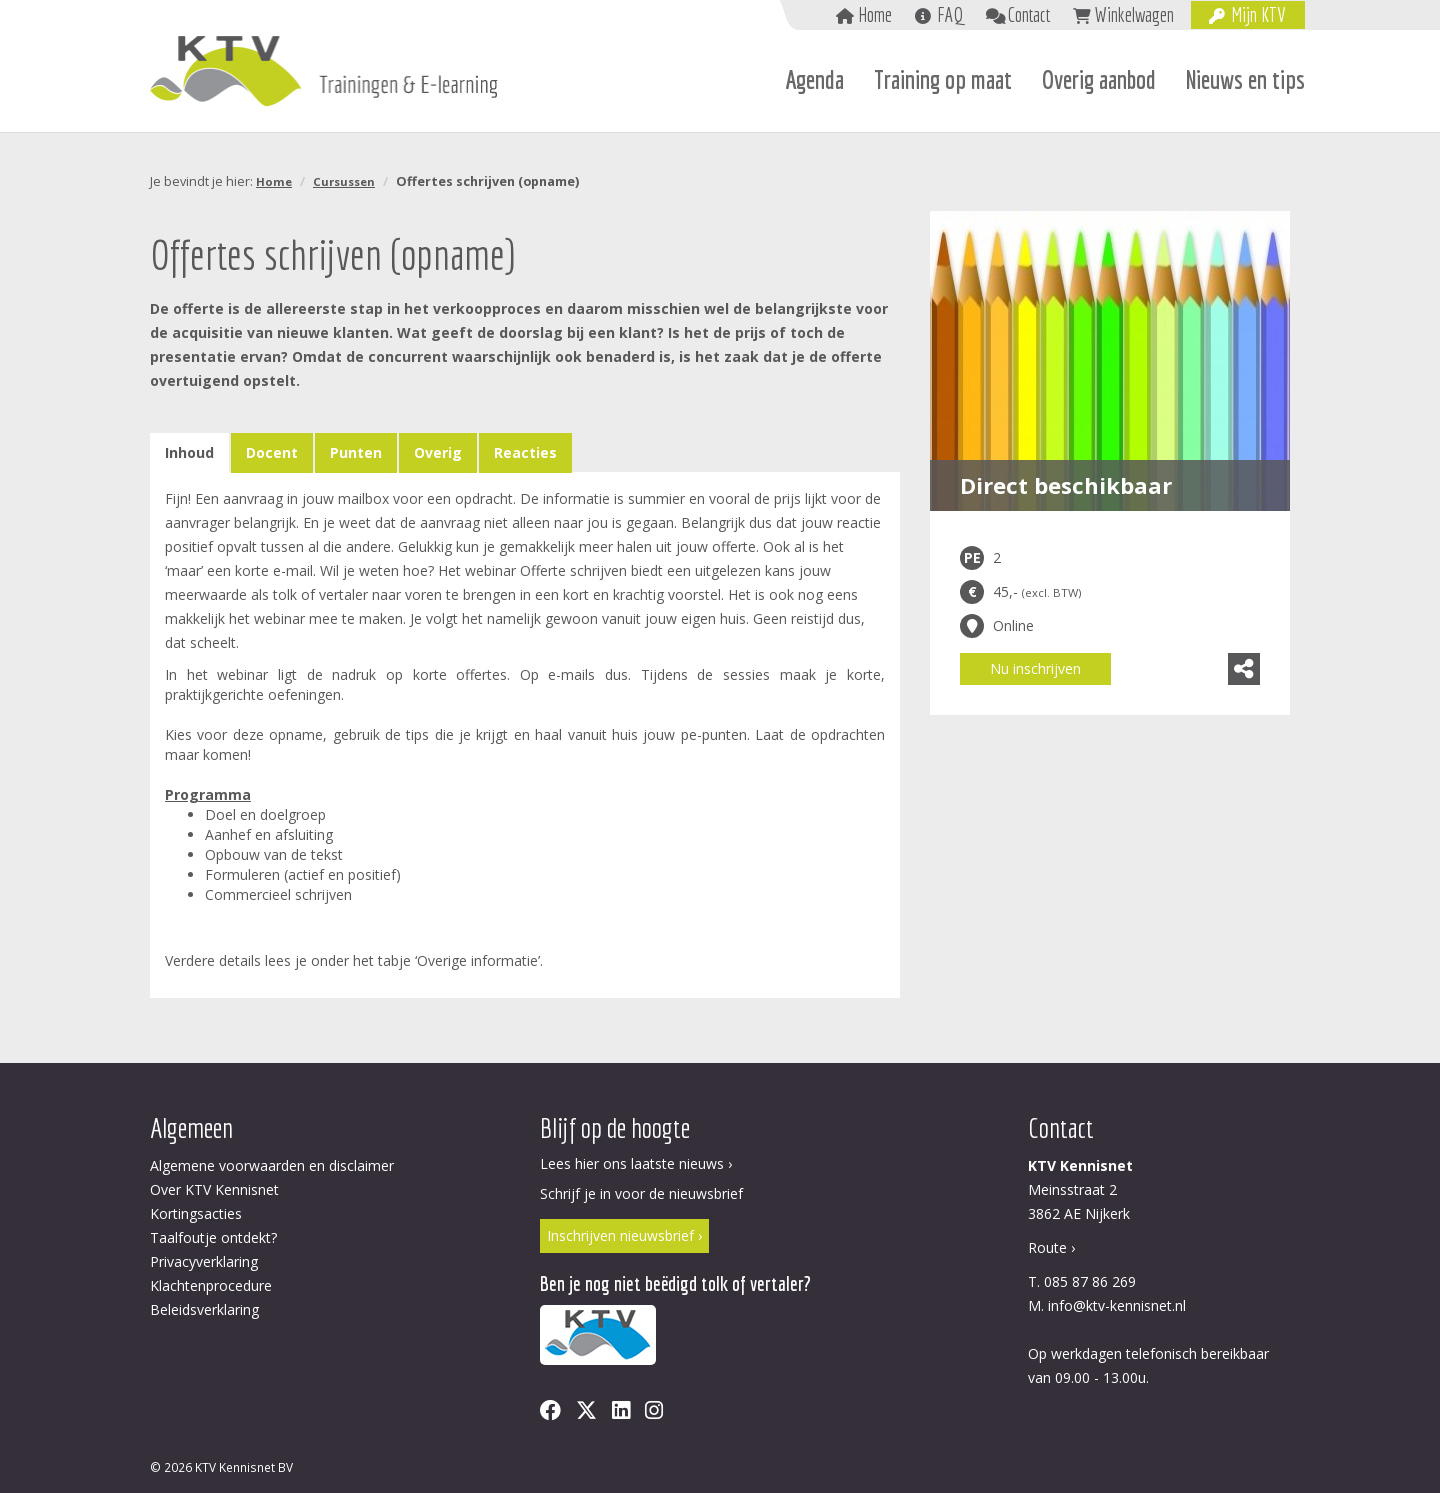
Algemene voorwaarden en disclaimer (272, 1165)
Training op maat (943, 79)
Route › (1051, 1247)
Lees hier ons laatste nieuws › (636, 1163)
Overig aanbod (1099, 79)
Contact (1029, 14)
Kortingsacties (196, 1213)
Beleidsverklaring (204, 1309)
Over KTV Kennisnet (214, 1189)
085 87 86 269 (1090, 1281)
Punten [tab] (356, 452)
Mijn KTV (1258, 14)
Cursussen (344, 181)
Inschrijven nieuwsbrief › (624, 1235)
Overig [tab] (438, 452)
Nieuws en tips (1245, 79)
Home (875, 14)
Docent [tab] (272, 452)
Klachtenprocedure (211, 1285)
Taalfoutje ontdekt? (213, 1237)
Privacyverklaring (204, 1261)
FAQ (950, 14)
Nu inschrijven (1035, 668)
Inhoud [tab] (189, 452)
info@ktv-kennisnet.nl (1117, 1305)
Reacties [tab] (525, 452)
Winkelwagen (1134, 14)
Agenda (814, 79)
